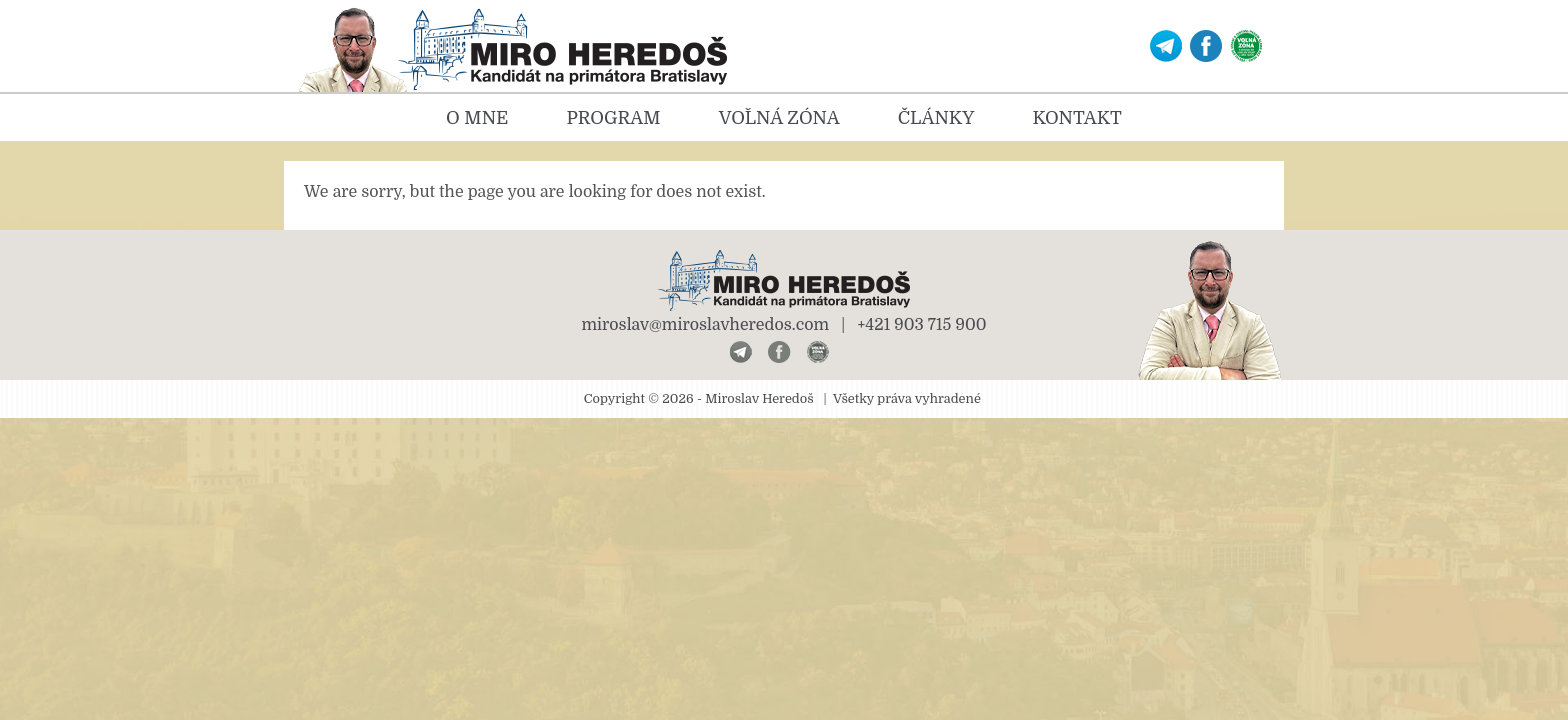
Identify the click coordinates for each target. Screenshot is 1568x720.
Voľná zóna (779, 118)
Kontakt (1076, 118)
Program (613, 118)
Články (936, 118)
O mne (477, 118)
